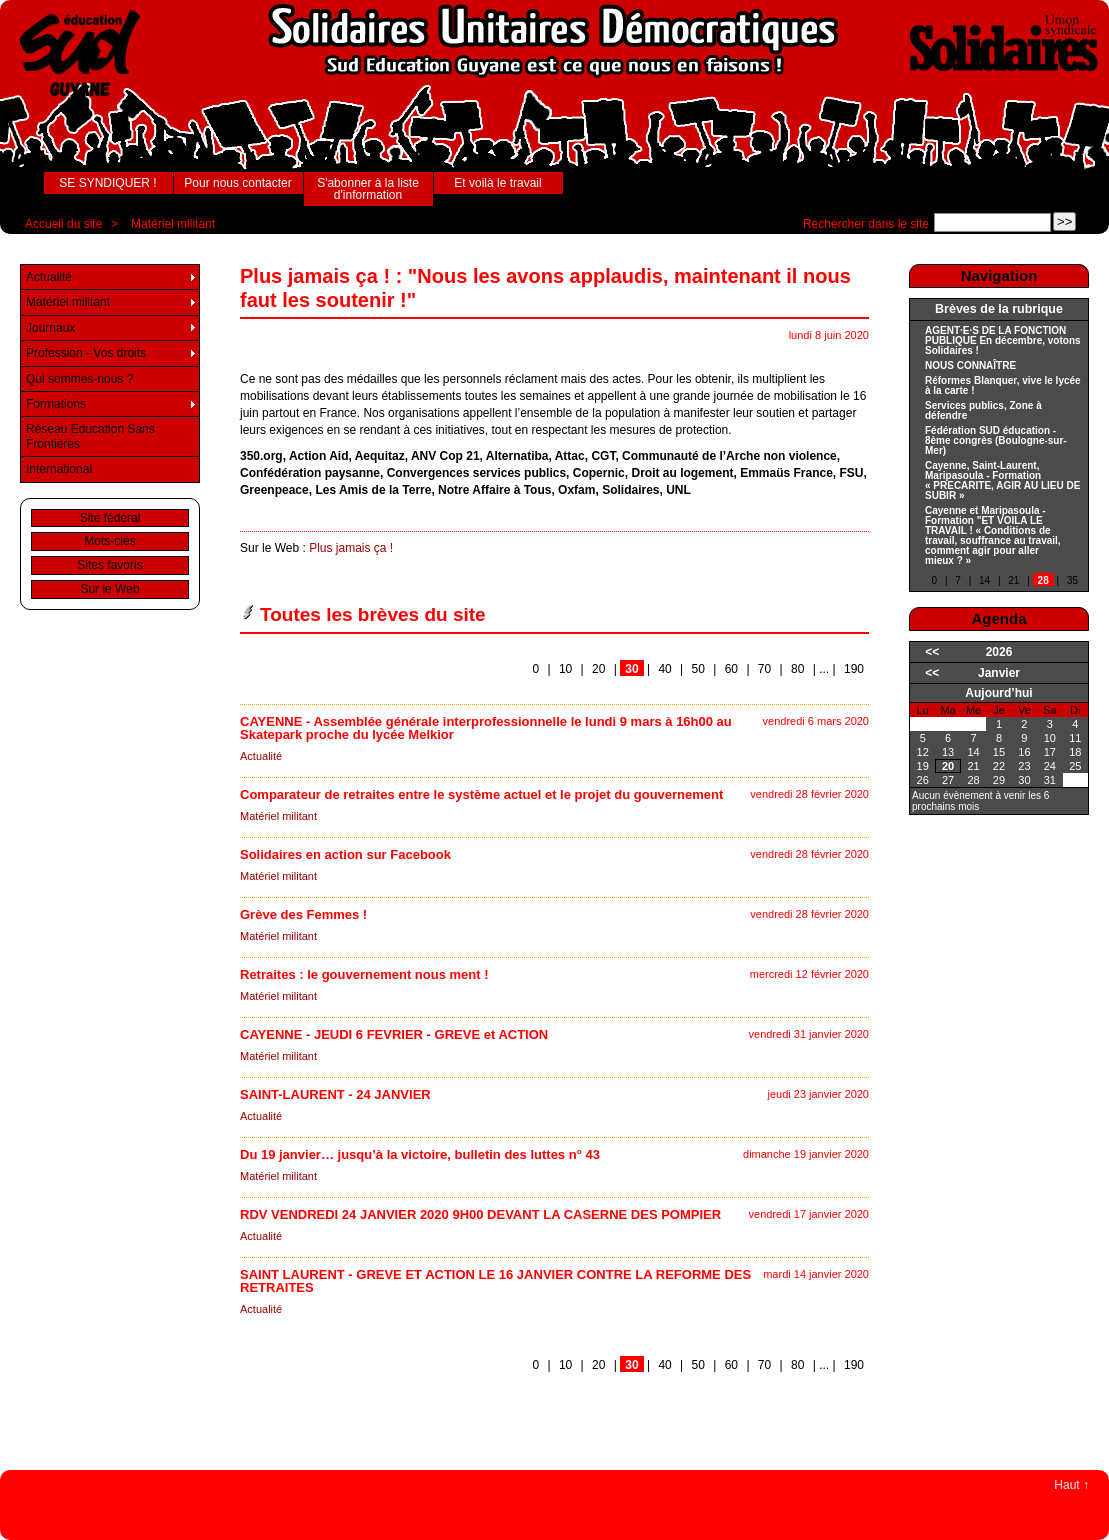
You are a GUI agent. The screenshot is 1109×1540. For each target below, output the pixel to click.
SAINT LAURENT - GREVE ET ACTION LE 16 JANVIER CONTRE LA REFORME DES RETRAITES (495, 1281)
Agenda (998, 618)
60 (731, 669)
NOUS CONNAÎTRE (970, 366)
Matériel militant (173, 224)
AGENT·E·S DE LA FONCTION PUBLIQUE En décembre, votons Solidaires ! (1003, 341)
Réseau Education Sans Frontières (90, 436)
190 (854, 669)
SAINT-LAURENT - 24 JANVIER (335, 1094)
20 (598, 669)
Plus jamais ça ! (351, 548)
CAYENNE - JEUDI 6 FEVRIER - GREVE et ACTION (394, 1034)
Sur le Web (109, 589)
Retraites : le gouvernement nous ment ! (364, 974)
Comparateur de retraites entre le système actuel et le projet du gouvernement (481, 794)
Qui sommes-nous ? (79, 379)
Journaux (50, 328)
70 (764, 669)
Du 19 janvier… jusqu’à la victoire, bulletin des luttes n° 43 (420, 1154)
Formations (56, 404)
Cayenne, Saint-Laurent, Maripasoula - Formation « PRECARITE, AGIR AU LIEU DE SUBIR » (1002, 481)
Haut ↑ (1071, 1485)
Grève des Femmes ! (303, 914)
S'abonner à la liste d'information (368, 189)
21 (1013, 580)
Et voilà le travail (497, 183)
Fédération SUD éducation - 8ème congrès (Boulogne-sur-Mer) (996, 441)
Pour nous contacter (237, 183)
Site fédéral (110, 518)
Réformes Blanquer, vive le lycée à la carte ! (1003, 386)
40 (664, 669)
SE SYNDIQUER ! (107, 183)
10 (565, 669)
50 (698, 669)
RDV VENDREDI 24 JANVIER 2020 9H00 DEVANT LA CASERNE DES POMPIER (480, 1214)
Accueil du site (63, 224)
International (59, 469)
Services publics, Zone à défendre (983, 411)
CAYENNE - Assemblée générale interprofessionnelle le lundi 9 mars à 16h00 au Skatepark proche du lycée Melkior (486, 728)
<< (932, 652)
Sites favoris (109, 565)
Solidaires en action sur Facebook (345, 854)
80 (797, 669)
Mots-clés (109, 541)
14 (984, 580)
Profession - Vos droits (86, 353)
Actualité (261, 756)
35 (1072, 580)
